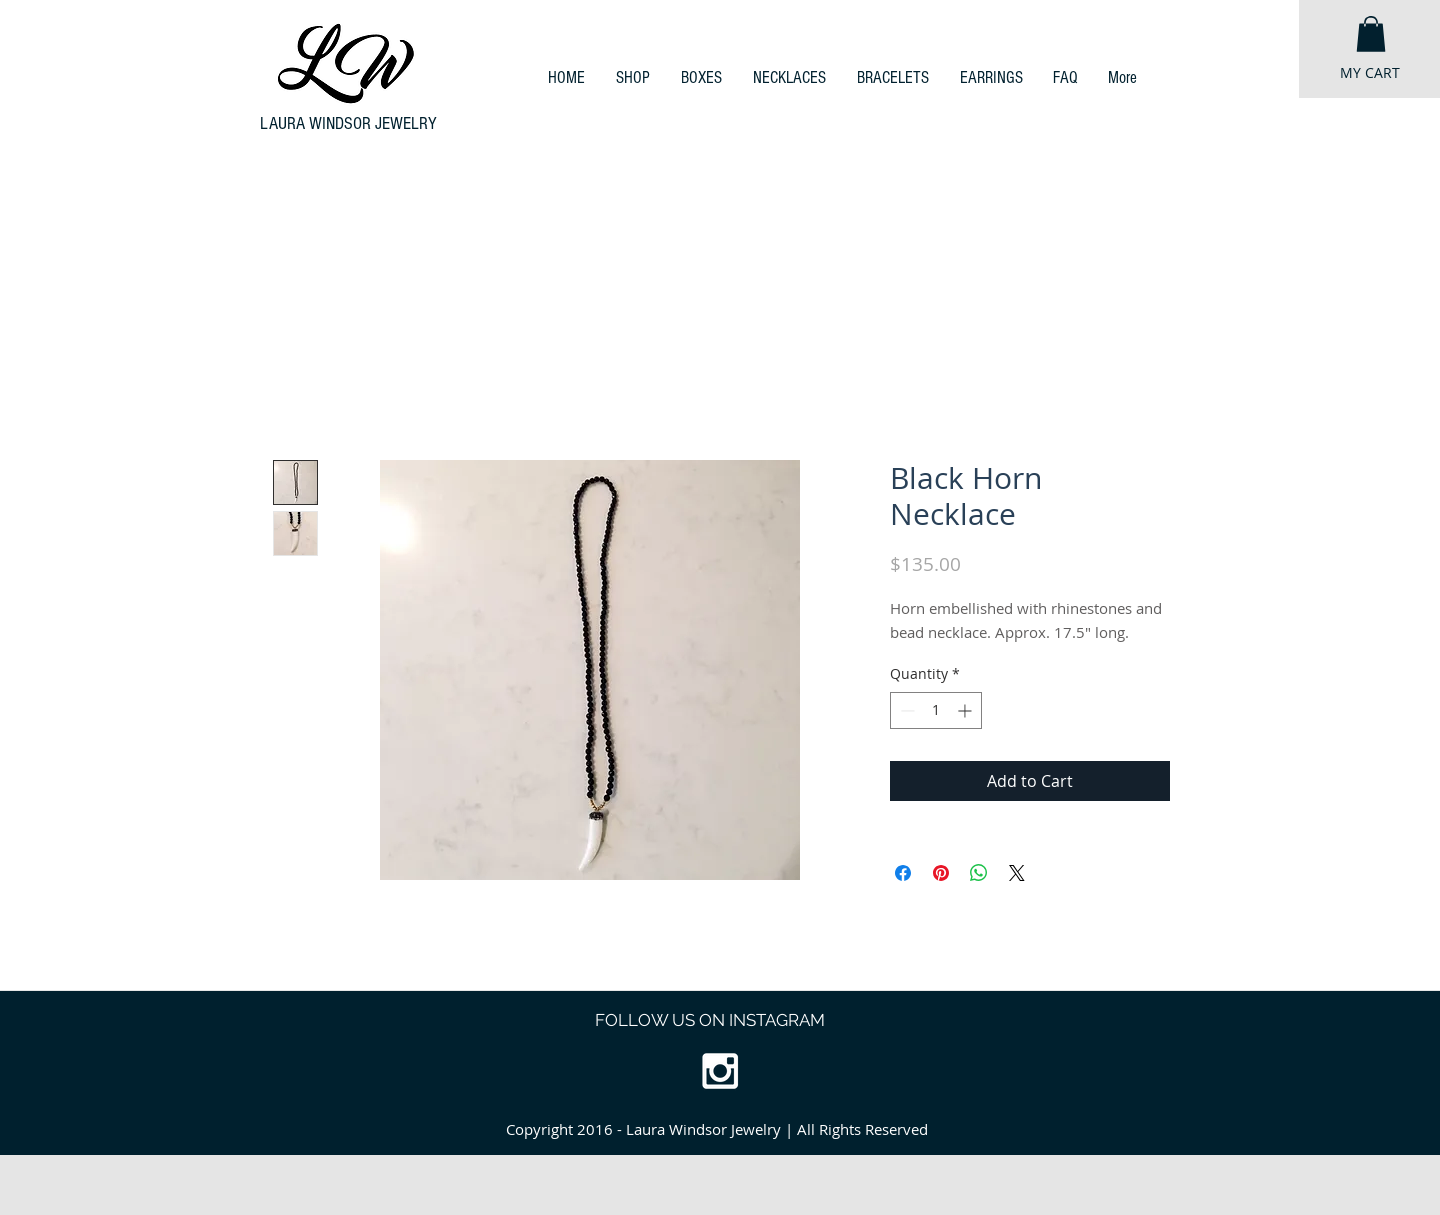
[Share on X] (1017, 873)
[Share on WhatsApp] (979, 873)
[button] (1371, 34)
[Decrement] (905, 710)
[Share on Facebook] (903, 873)
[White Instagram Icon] (720, 1071)
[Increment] (966, 710)
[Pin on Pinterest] (941, 873)
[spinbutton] (936, 710)
